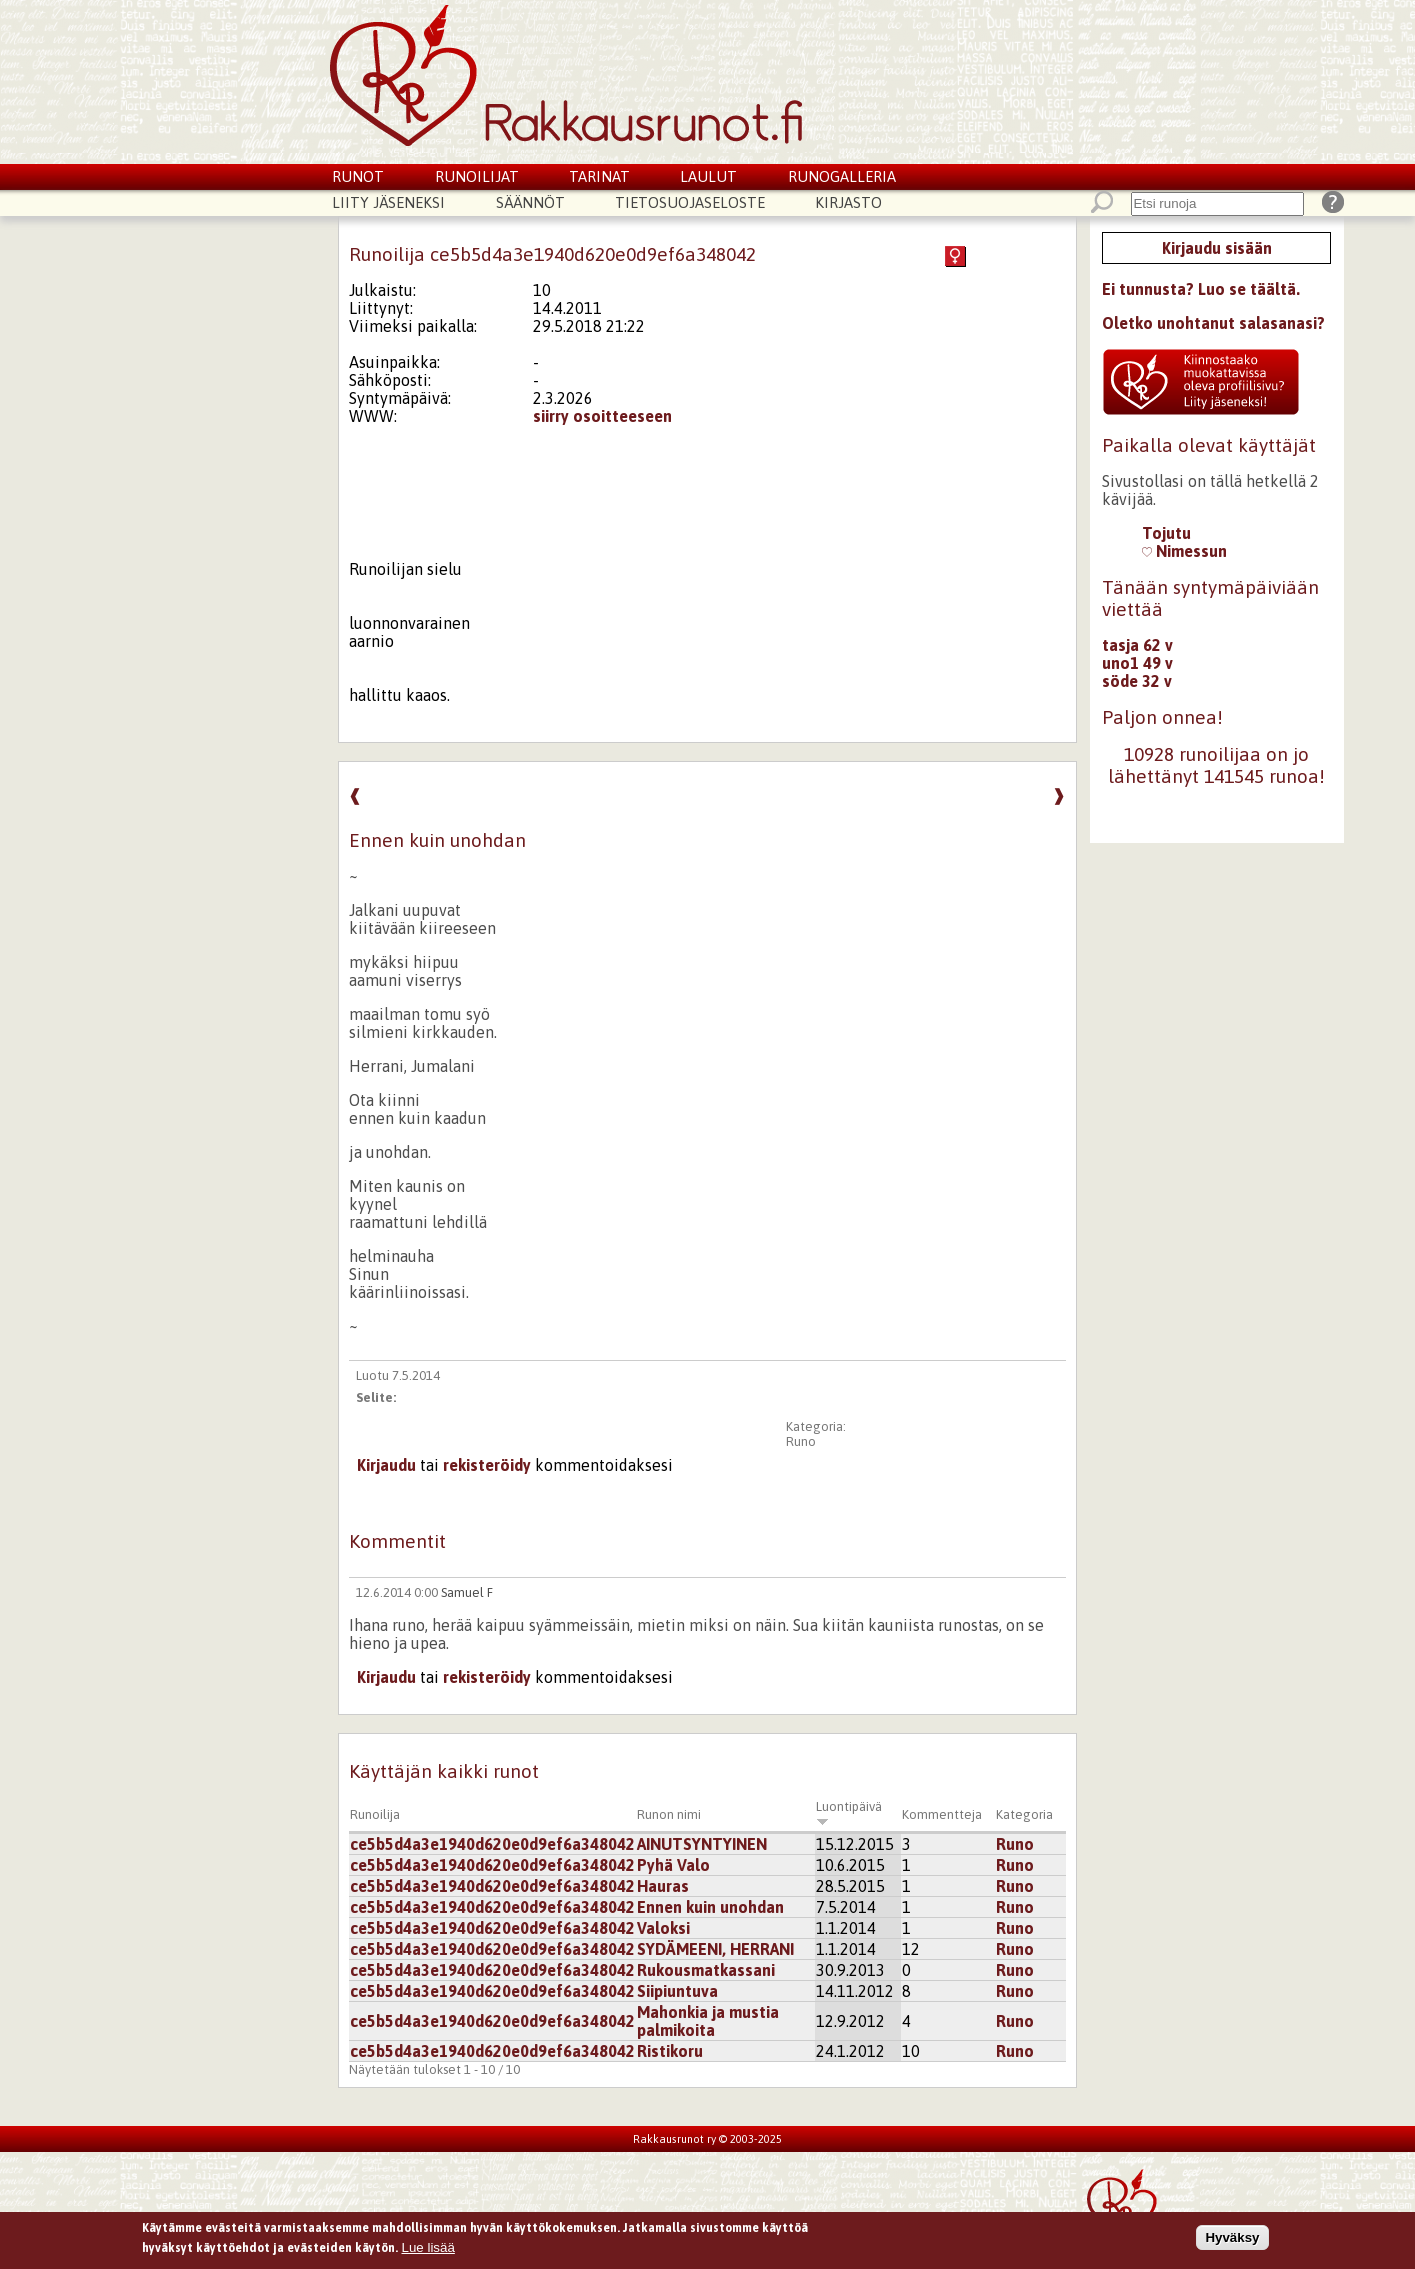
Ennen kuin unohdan (710, 1907)
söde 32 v (1137, 681)
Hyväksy (1232, 2242)
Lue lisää (428, 2252)
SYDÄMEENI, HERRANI (715, 1949)
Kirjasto (848, 202)
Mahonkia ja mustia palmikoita (708, 2021)
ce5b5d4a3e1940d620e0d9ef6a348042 (492, 1844)
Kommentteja (942, 1814)
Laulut (708, 176)
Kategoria (1024, 1814)
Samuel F (467, 1592)
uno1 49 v (1137, 663)
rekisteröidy (487, 1465)
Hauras (663, 1886)
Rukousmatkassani (706, 1970)
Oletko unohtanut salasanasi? (1213, 323)
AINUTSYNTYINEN (702, 1844)
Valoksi (663, 1928)
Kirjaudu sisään (1217, 248)
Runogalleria (842, 176)
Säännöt (530, 202)
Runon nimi (669, 1814)
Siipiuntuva (677, 1991)
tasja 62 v (1137, 645)
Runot (358, 176)
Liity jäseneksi (388, 202)
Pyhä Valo (673, 1865)
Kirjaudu (386, 1465)
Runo (801, 1441)
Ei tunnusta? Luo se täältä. (1201, 289)
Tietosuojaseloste (690, 202)
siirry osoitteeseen (602, 416)
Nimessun (1184, 551)
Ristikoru (670, 2051)
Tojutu (1166, 533)
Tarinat (599, 176)
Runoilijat (477, 176)
